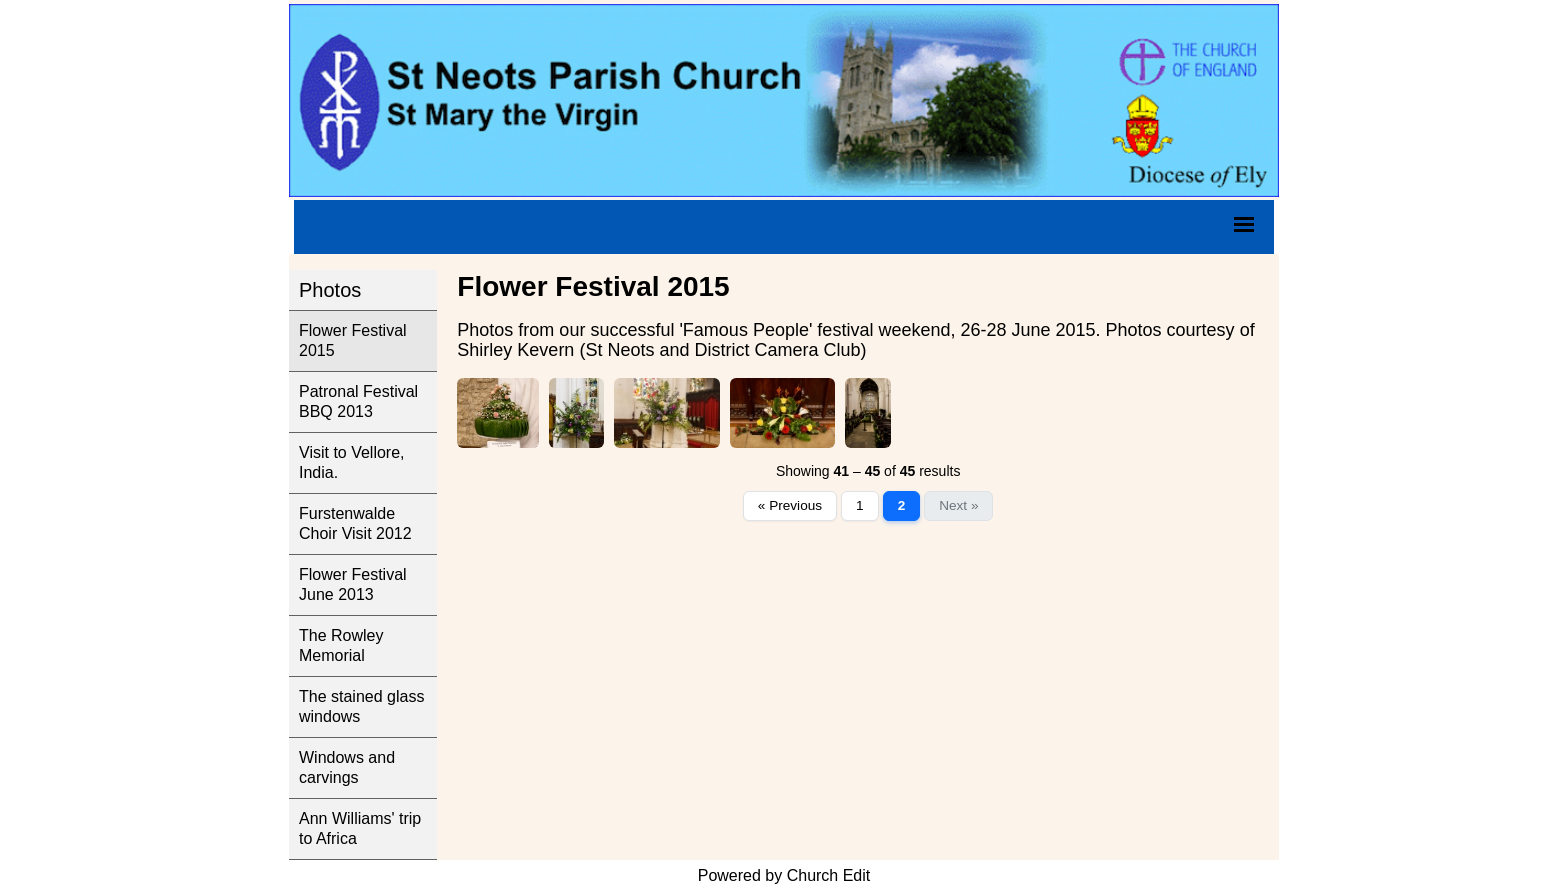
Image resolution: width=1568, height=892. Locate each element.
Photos (330, 290)
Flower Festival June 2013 (353, 584)
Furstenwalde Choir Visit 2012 (355, 523)
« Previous (790, 505)
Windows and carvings (347, 767)
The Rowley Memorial (341, 645)
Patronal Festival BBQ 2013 (358, 401)
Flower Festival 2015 (353, 340)
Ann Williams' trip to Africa (360, 828)
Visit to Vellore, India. (352, 462)
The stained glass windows (361, 706)
